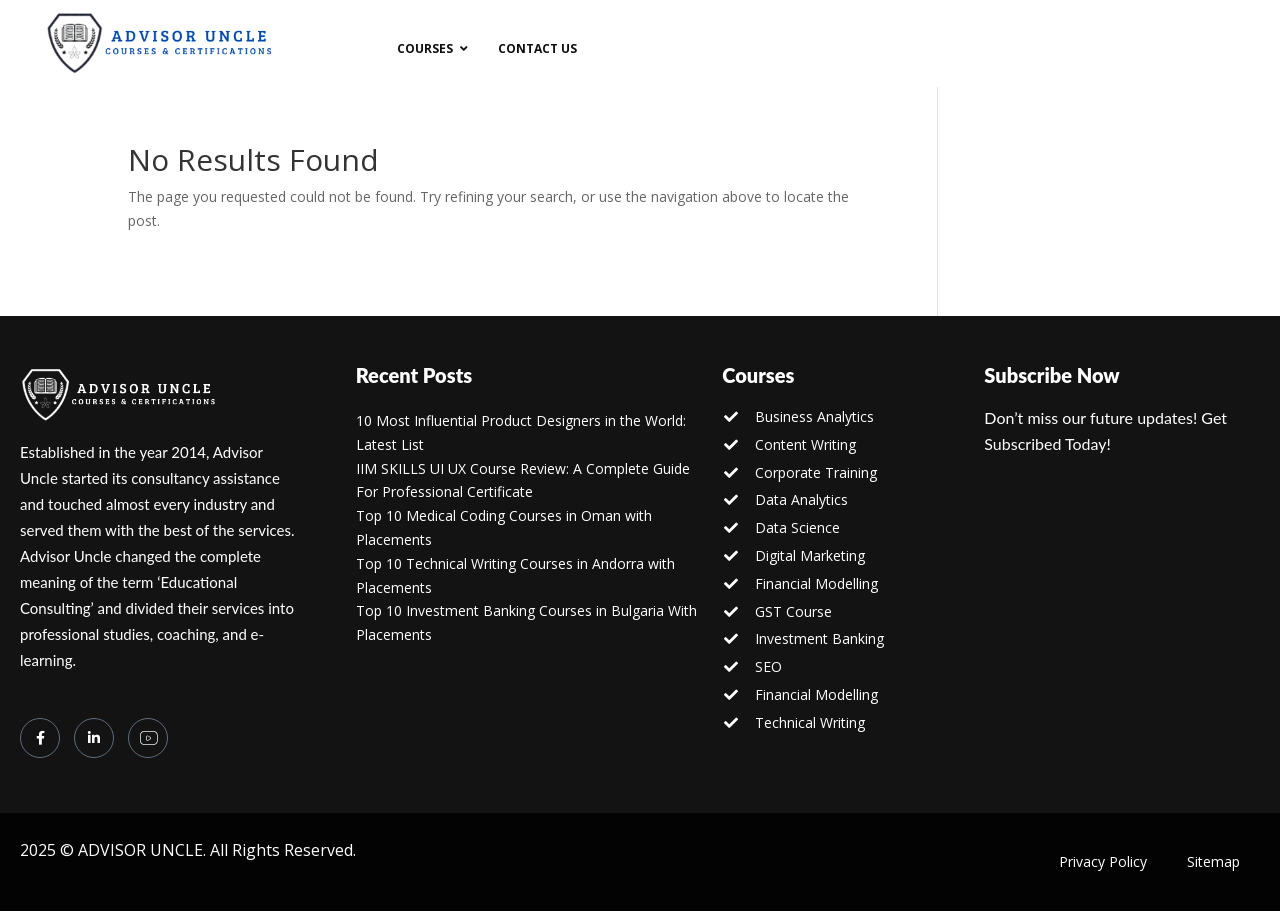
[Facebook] (40, 738)
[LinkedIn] (94, 738)
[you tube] (148, 738)
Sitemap (1213, 861)
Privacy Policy (1103, 861)
